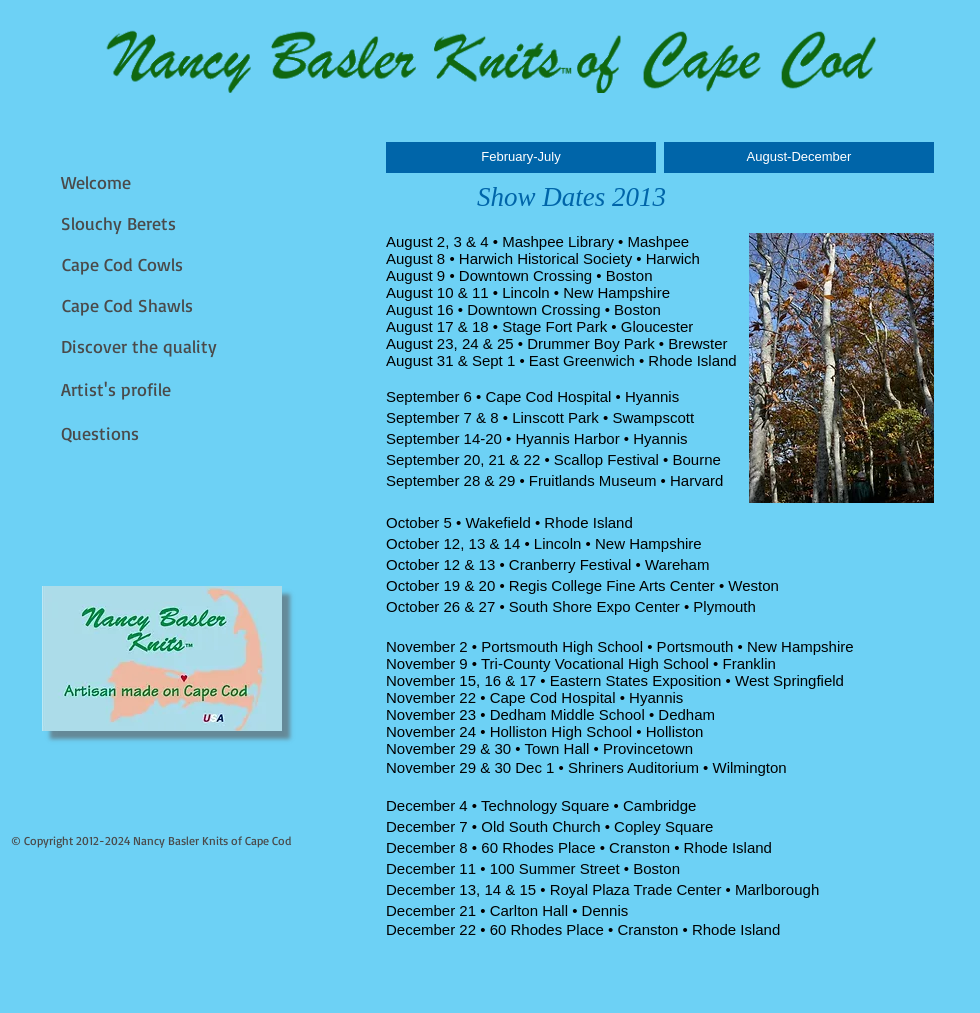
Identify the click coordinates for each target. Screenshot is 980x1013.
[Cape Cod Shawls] (132, 305)
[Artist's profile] (120, 389)
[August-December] (799, 157)
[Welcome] (101, 182)
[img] (162, 658)
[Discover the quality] (141, 346)
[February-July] (521, 157)
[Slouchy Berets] (121, 223)
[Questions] (106, 433)
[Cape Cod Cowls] (126, 264)
